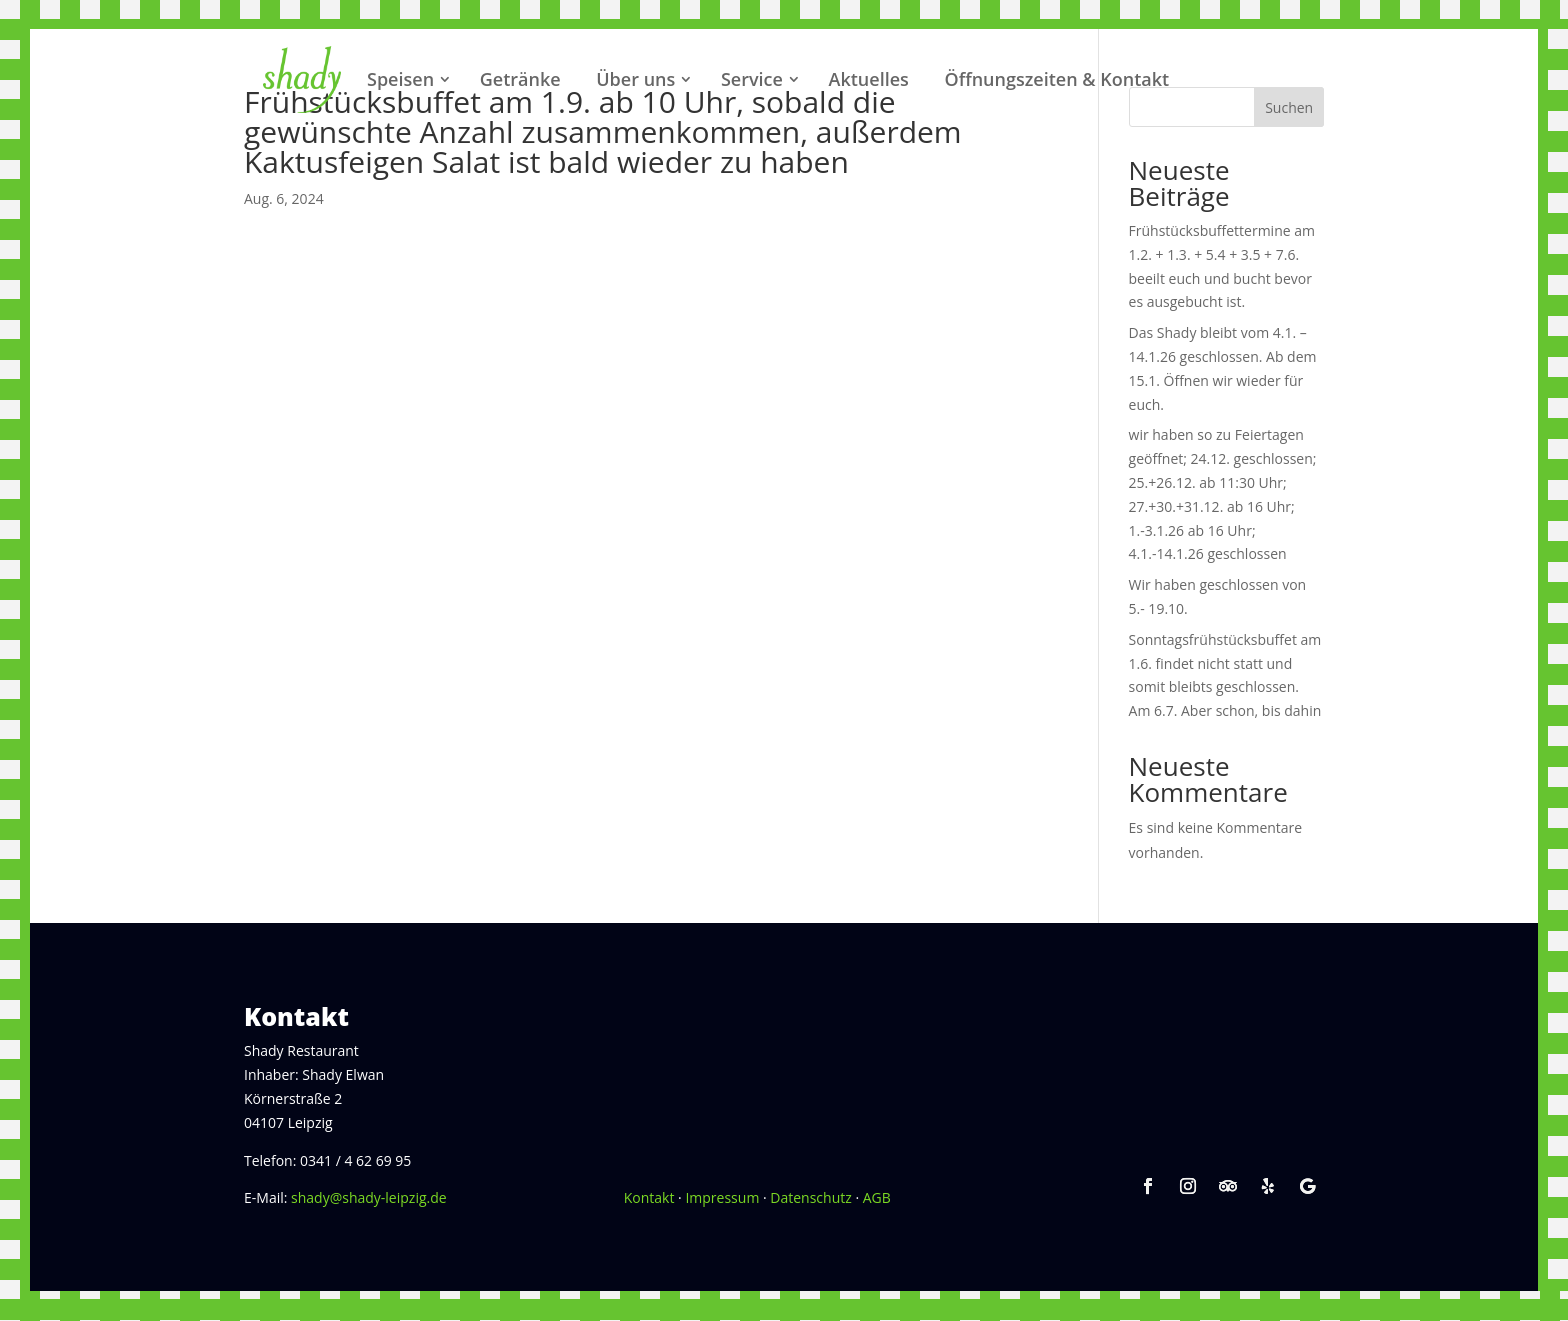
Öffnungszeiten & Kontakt (1056, 79)
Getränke (520, 79)
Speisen (400, 79)
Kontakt (649, 1197)
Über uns (635, 79)
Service (752, 79)
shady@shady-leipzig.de (369, 1197)
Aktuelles (869, 79)
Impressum (722, 1197)
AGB (877, 1197)
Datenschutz (810, 1197)
